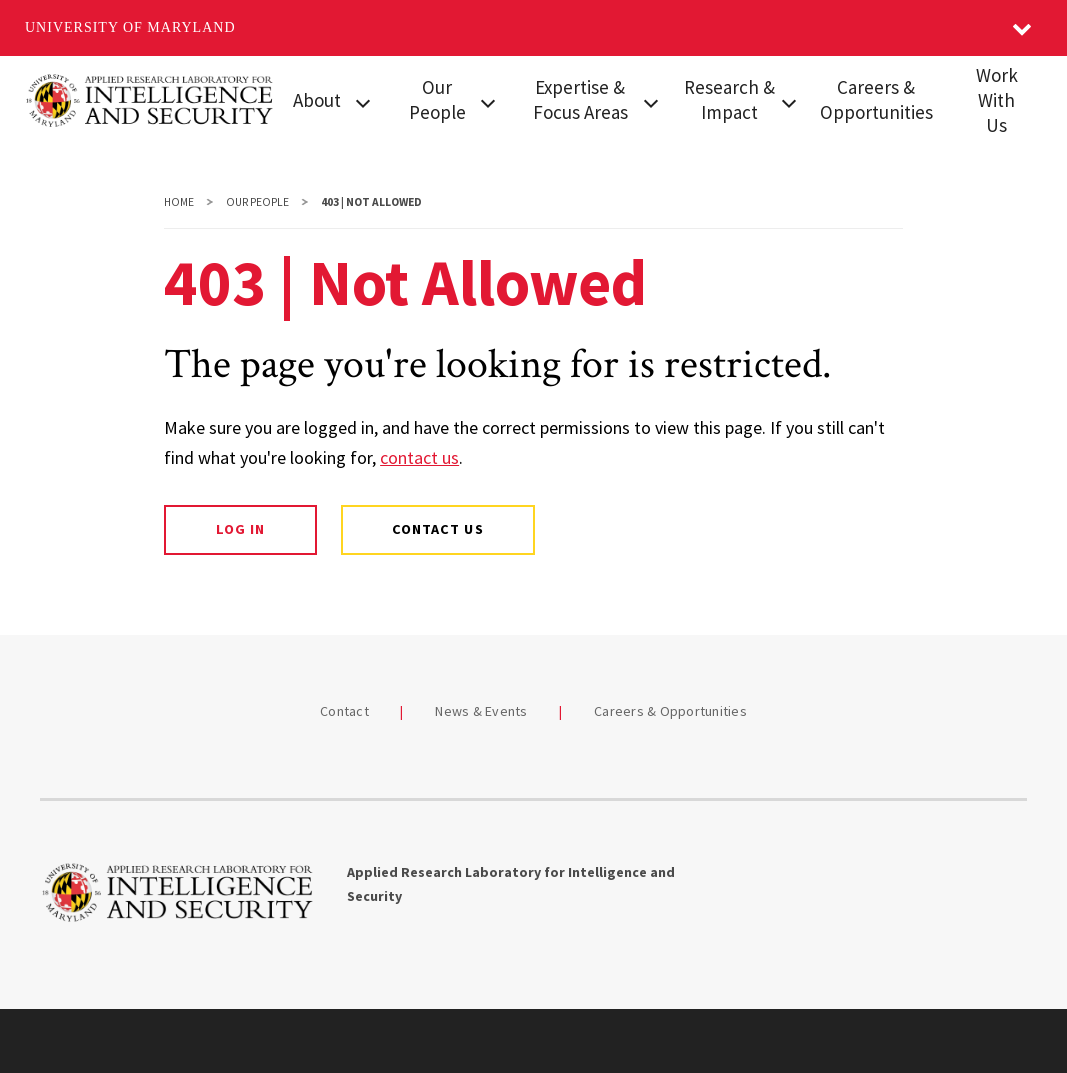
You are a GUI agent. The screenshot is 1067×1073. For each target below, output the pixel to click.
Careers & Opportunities (876, 99)
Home (179, 202)
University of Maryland (130, 27)
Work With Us (997, 100)
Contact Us (437, 529)
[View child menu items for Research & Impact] (788, 101)
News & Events (481, 711)
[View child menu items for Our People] (487, 101)
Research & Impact (729, 99)
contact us (419, 457)
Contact (344, 711)
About (317, 100)
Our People (437, 99)
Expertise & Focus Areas (580, 99)
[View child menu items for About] (363, 101)
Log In (240, 529)
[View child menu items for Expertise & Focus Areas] (651, 101)
